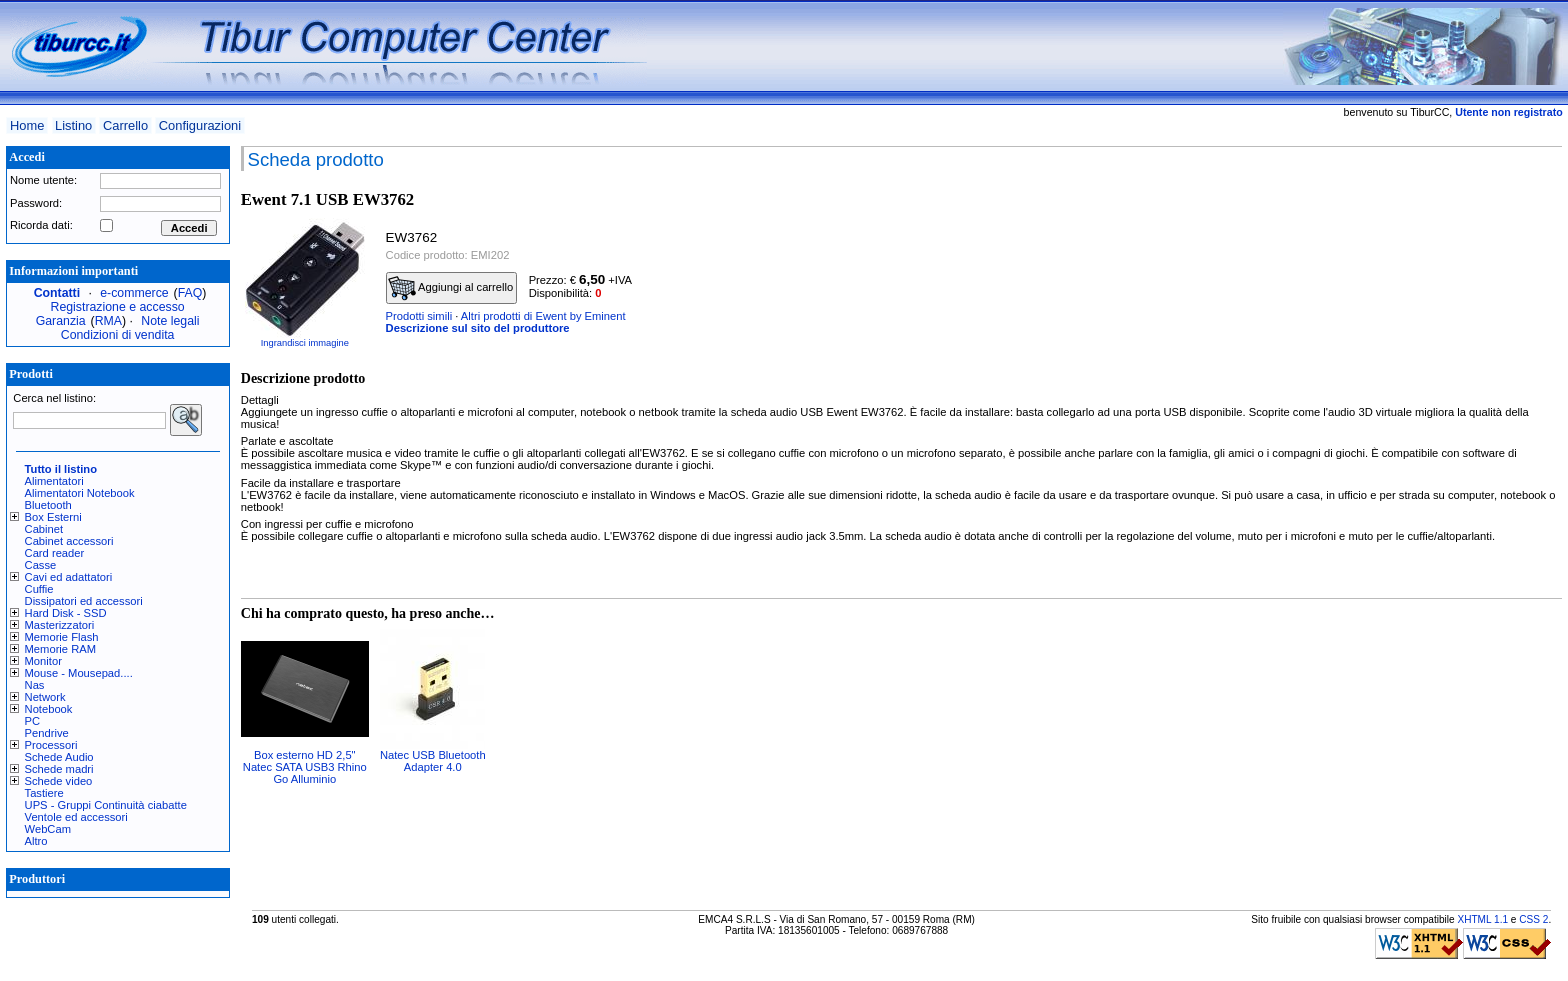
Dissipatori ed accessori (84, 601)
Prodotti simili (419, 316)
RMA (108, 321)
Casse (41, 565)
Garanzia (61, 321)
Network (45, 697)
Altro (36, 841)
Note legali (170, 321)
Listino (73, 125)
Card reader (55, 553)
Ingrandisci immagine (305, 343)
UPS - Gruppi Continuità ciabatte (106, 805)
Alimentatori (54, 481)
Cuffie (39, 589)
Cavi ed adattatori (69, 577)
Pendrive (47, 733)
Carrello (125, 125)
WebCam (48, 829)
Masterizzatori (60, 625)
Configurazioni (200, 125)
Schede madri (59, 769)
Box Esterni (53, 517)
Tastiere (44, 793)
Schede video (59, 781)
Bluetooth (48, 505)
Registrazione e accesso (118, 307)
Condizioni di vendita (118, 335)
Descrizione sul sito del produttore (478, 328)
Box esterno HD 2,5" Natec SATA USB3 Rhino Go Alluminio (305, 767)
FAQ (190, 293)
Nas (35, 685)
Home (27, 125)
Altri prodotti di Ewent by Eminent (543, 316)
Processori (51, 745)
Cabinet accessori (69, 541)
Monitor (43, 661)
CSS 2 (1533, 919)
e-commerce (134, 293)
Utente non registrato (1508, 112)
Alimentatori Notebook (80, 493)
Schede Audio (59, 757)
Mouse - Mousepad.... (79, 673)
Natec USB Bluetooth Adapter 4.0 (433, 761)
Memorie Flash (62, 637)
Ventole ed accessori (76, 817)
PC (33, 721)
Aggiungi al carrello (451, 288)
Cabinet (44, 529)
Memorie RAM (60, 649)
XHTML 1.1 (1482, 919)
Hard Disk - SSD (66, 613)
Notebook (49, 709)
